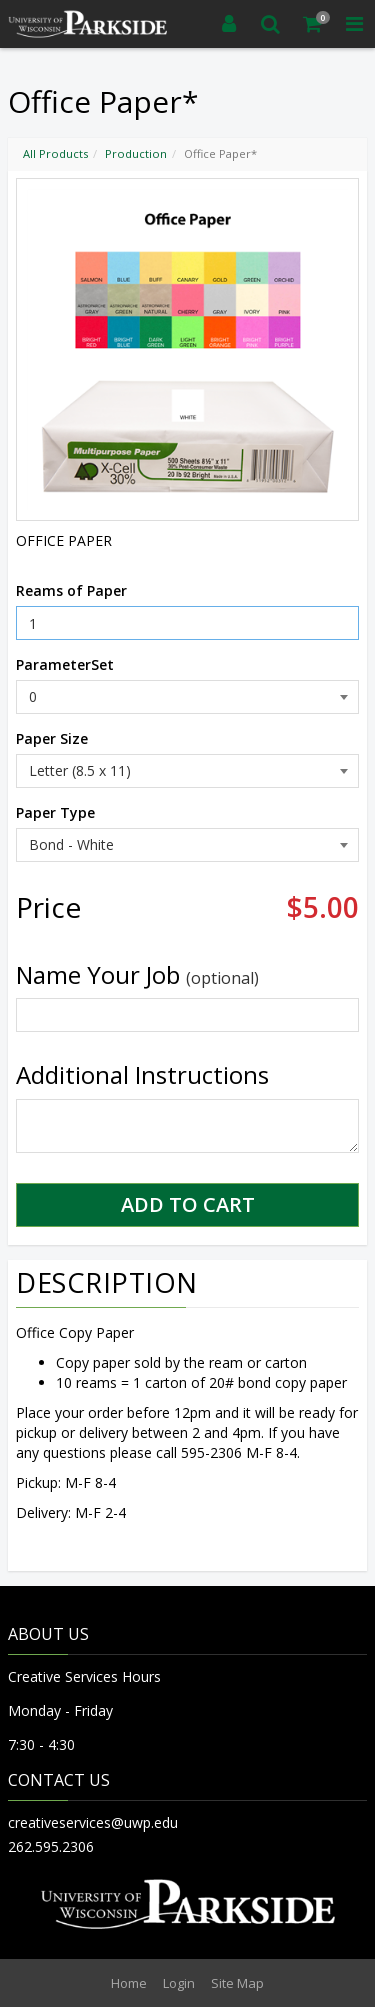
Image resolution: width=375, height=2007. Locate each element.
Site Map (237, 1983)
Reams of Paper (71, 590)
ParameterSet (65, 664)
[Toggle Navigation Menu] (354, 24)
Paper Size (52, 738)
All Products (55, 153)
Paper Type (55, 812)
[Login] (229, 24)
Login (179, 1983)
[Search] (271, 24)
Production (136, 153)
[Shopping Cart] (313, 24)
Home (129, 1983)
